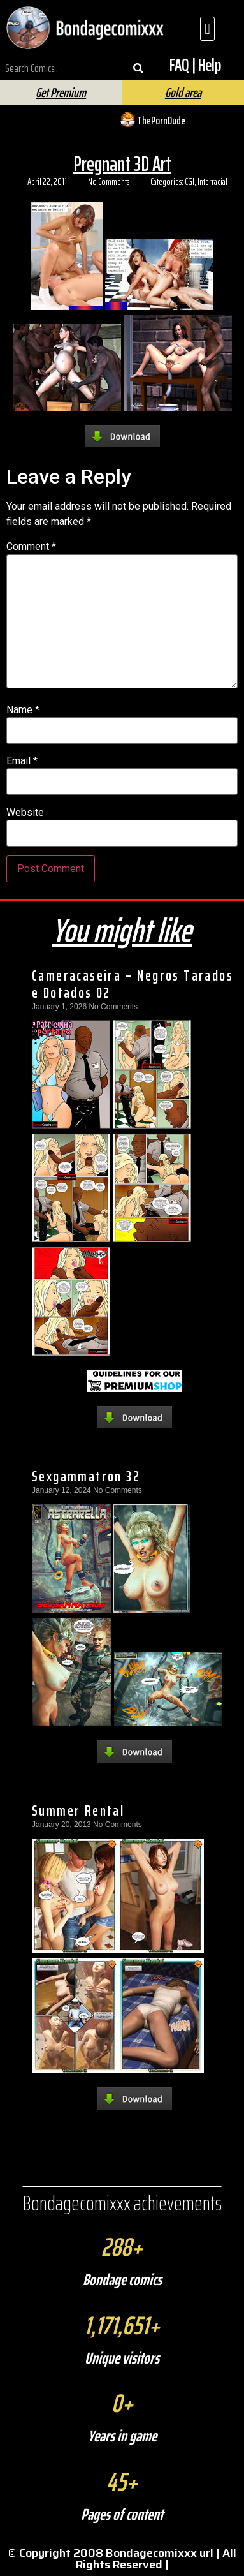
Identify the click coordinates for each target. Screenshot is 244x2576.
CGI (189, 181)
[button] (207, 29)
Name (22, 710)
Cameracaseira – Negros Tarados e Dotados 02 (132, 984)
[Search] (139, 68)
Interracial (212, 181)
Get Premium (61, 92)
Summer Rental (78, 1810)
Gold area (183, 92)
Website (25, 813)
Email (22, 761)
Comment (31, 547)
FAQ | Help (195, 64)
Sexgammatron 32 (86, 1476)
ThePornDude (161, 120)
